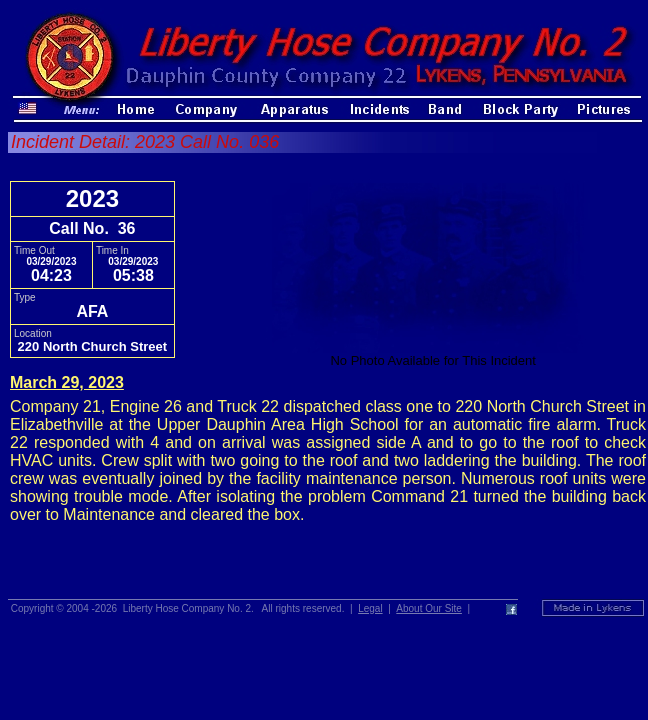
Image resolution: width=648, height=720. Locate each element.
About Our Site (429, 608)
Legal (370, 608)
